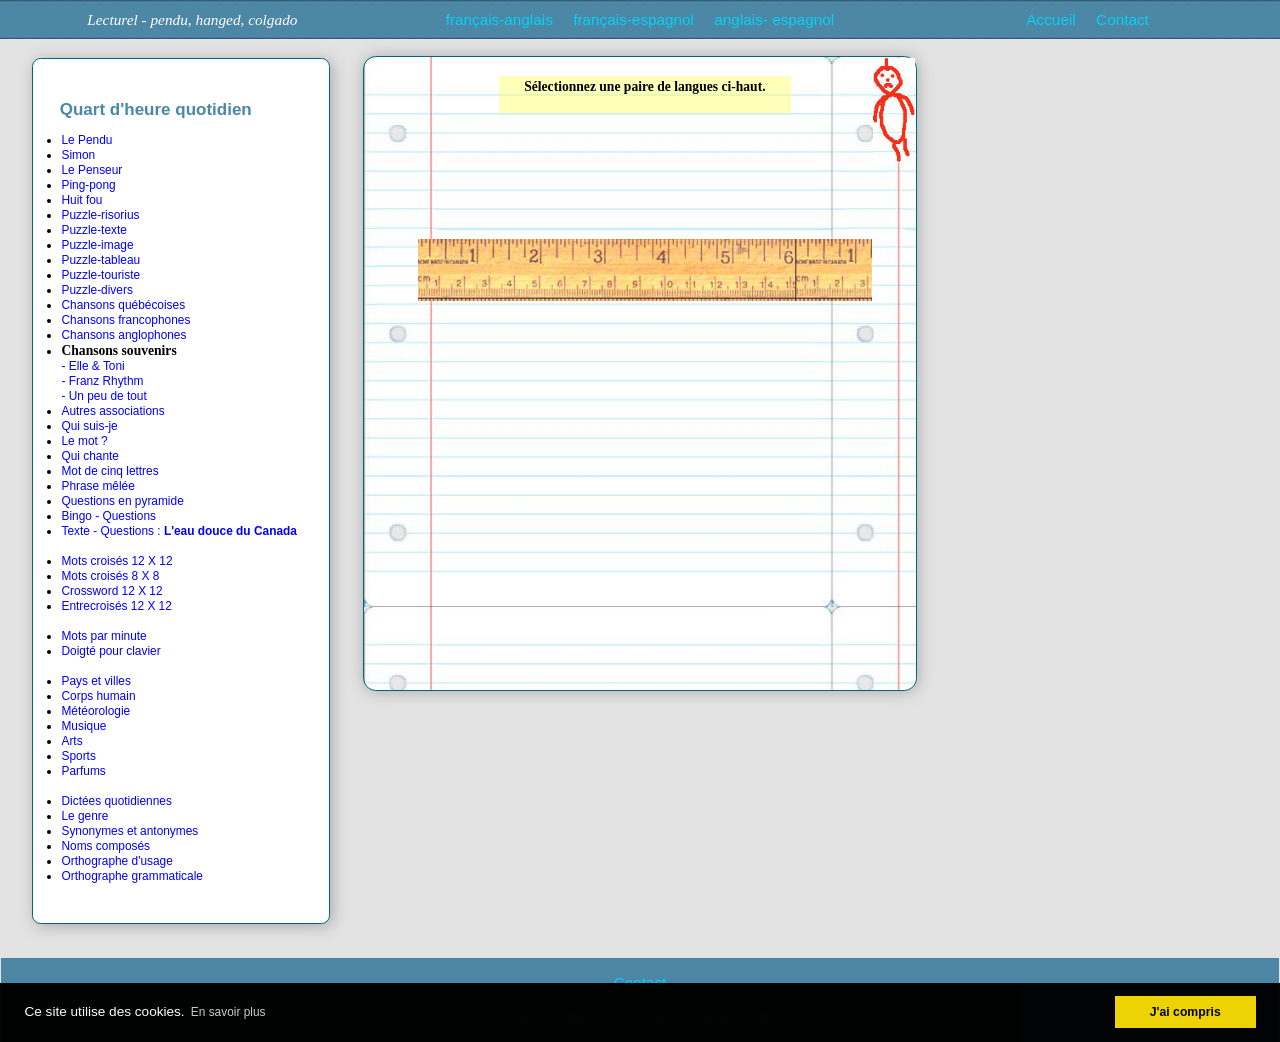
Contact (1122, 19)
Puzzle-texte (93, 230)
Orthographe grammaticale (131, 876)
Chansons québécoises (123, 305)
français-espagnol (633, 19)
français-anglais (499, 19)
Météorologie (95, 711)
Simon (78, 155)
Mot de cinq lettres (109, 471)
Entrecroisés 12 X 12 (116, 606)
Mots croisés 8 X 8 (110, 576)
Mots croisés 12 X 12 (116, 561)
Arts (71, 741)
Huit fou (81, 200)
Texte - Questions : (178, 531)
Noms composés (105, 846)
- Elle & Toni (92, 366)
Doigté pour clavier (110, 651)
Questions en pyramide (122, 501)
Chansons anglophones (123, 335)
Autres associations (112, 411)
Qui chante (90, 456)
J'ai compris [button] (1185, 1012)
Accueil (1050, 19)
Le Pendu (86, 140)
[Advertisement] (1099, 193)
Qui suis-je (89, 426)
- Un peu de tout (103, 396)
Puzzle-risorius (100, 215)
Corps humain (98, 696)
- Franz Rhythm (102, 381)
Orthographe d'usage (116, 861)
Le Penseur (91, 170)
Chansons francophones (125, 320)
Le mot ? (84, 441)
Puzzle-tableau (100, 260)
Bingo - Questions (108, 516)
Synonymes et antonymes (129, 831)
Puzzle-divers (96, 290)
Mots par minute (103, 636)
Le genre (84, 816)
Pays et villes (95, 681)
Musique (83, 726)
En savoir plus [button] (228, 1012)
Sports (78, 756)
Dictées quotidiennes (116, 801)
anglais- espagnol (774, 19)
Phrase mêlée (97, 486)
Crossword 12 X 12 (111, 591)
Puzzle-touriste (100, 275)
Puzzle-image (97, 245)
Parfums (83, 771)
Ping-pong (88, 185)
